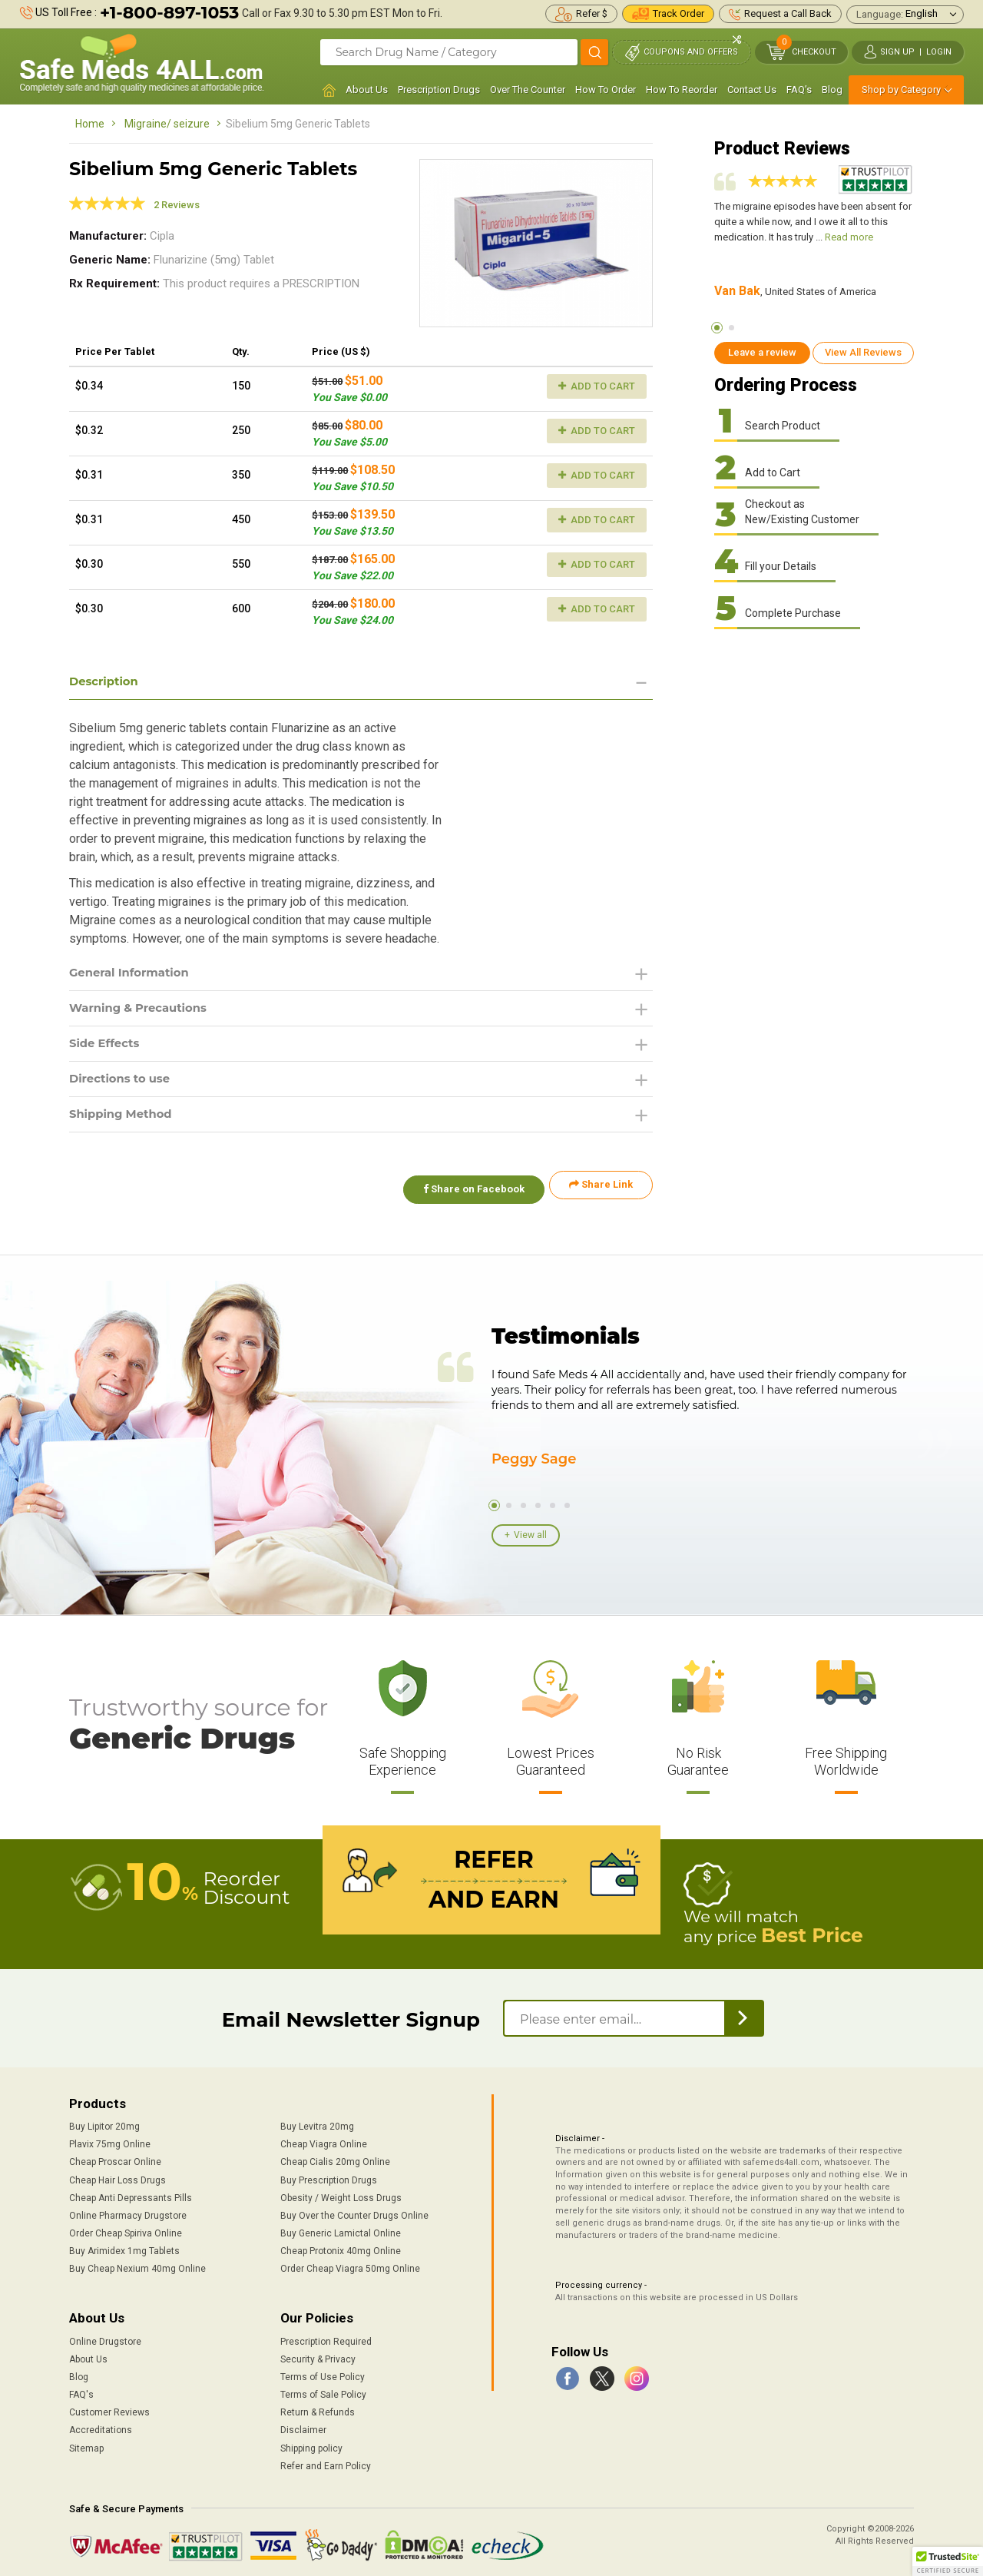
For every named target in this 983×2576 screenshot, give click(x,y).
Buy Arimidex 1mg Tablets (124, 2246)
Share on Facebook (467, 1192)
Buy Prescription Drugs (328, 2175)
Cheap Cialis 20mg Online (335, 2158)
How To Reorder (681, 89)
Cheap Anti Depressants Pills (130, 2193)
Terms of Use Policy (322, 2372)
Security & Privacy (318, 2354)
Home (89, 124)
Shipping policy (311, 2443)
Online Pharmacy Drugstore (128, 2211)
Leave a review (762, 352)
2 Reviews (177, 205)
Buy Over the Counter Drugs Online (354, 2211)
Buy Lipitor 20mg (104, 2122)
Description (106, 682)
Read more (849, 237)
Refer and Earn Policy (325, 2461)
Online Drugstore (105, 2337)
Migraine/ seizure (167, 124)
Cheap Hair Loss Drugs (117, 2175)
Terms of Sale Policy (323, 2390)
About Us (367, 89)
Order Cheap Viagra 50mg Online (350, 2264)
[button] (947, 2561)
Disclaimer (303, 2426)
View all (530, 1533)
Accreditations (100, 2426)
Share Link (601, 1192)
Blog (832, 89)
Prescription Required (326, 2337)
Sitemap (86, 2443)
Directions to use (123, 1084)
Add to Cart (596, 386)
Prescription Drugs (439, 89)
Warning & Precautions (143, 1010)
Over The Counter (527, 89)
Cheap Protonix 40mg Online (340, 2246)
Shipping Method (124, 1121)
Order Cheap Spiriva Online (125, 2228)
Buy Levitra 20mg (317, 2122)
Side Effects (107, 1047)
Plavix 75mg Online (110, 2140)
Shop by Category (901, 89)
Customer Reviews (109, 2407)
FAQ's (799, 89)
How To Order (605, 89)
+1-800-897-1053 (169, 12)
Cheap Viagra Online (323, 2140)
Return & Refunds (317, 2407)
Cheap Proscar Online (115, 2158)
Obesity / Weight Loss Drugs (341, 2193)
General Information (134, 973)
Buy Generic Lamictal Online (340, 2228)
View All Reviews (863, 352)
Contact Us (751, 89)
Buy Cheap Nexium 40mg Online (137, 2264)
